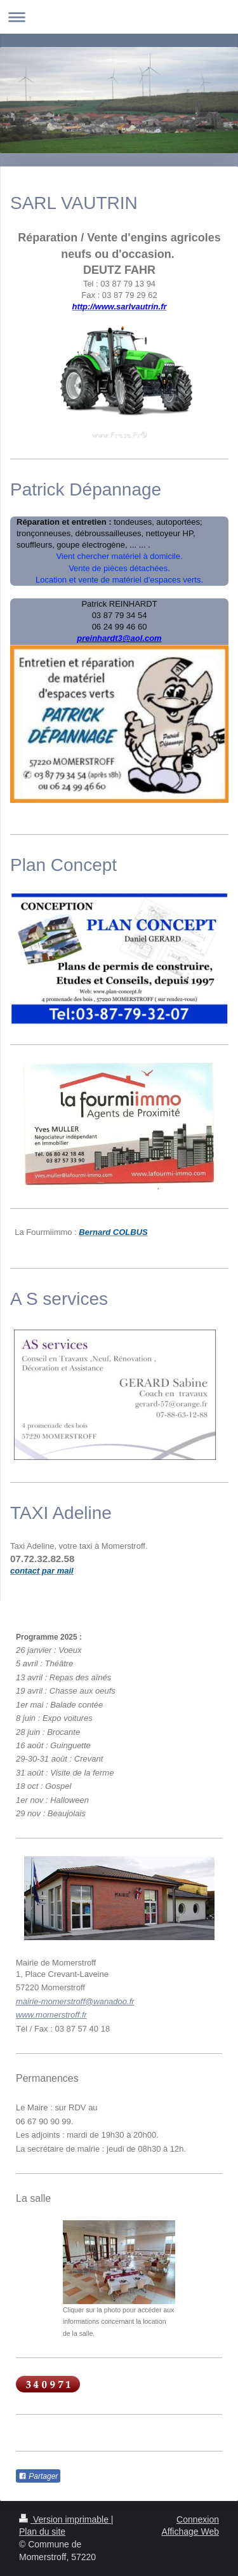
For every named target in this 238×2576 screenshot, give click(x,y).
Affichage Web (190, 2531)
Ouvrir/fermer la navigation (119, 16)
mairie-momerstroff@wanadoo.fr (75, 2001)
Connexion (197, 2519)
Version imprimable (65, 2519)
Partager (38, 2476)
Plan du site (42, 2531)
